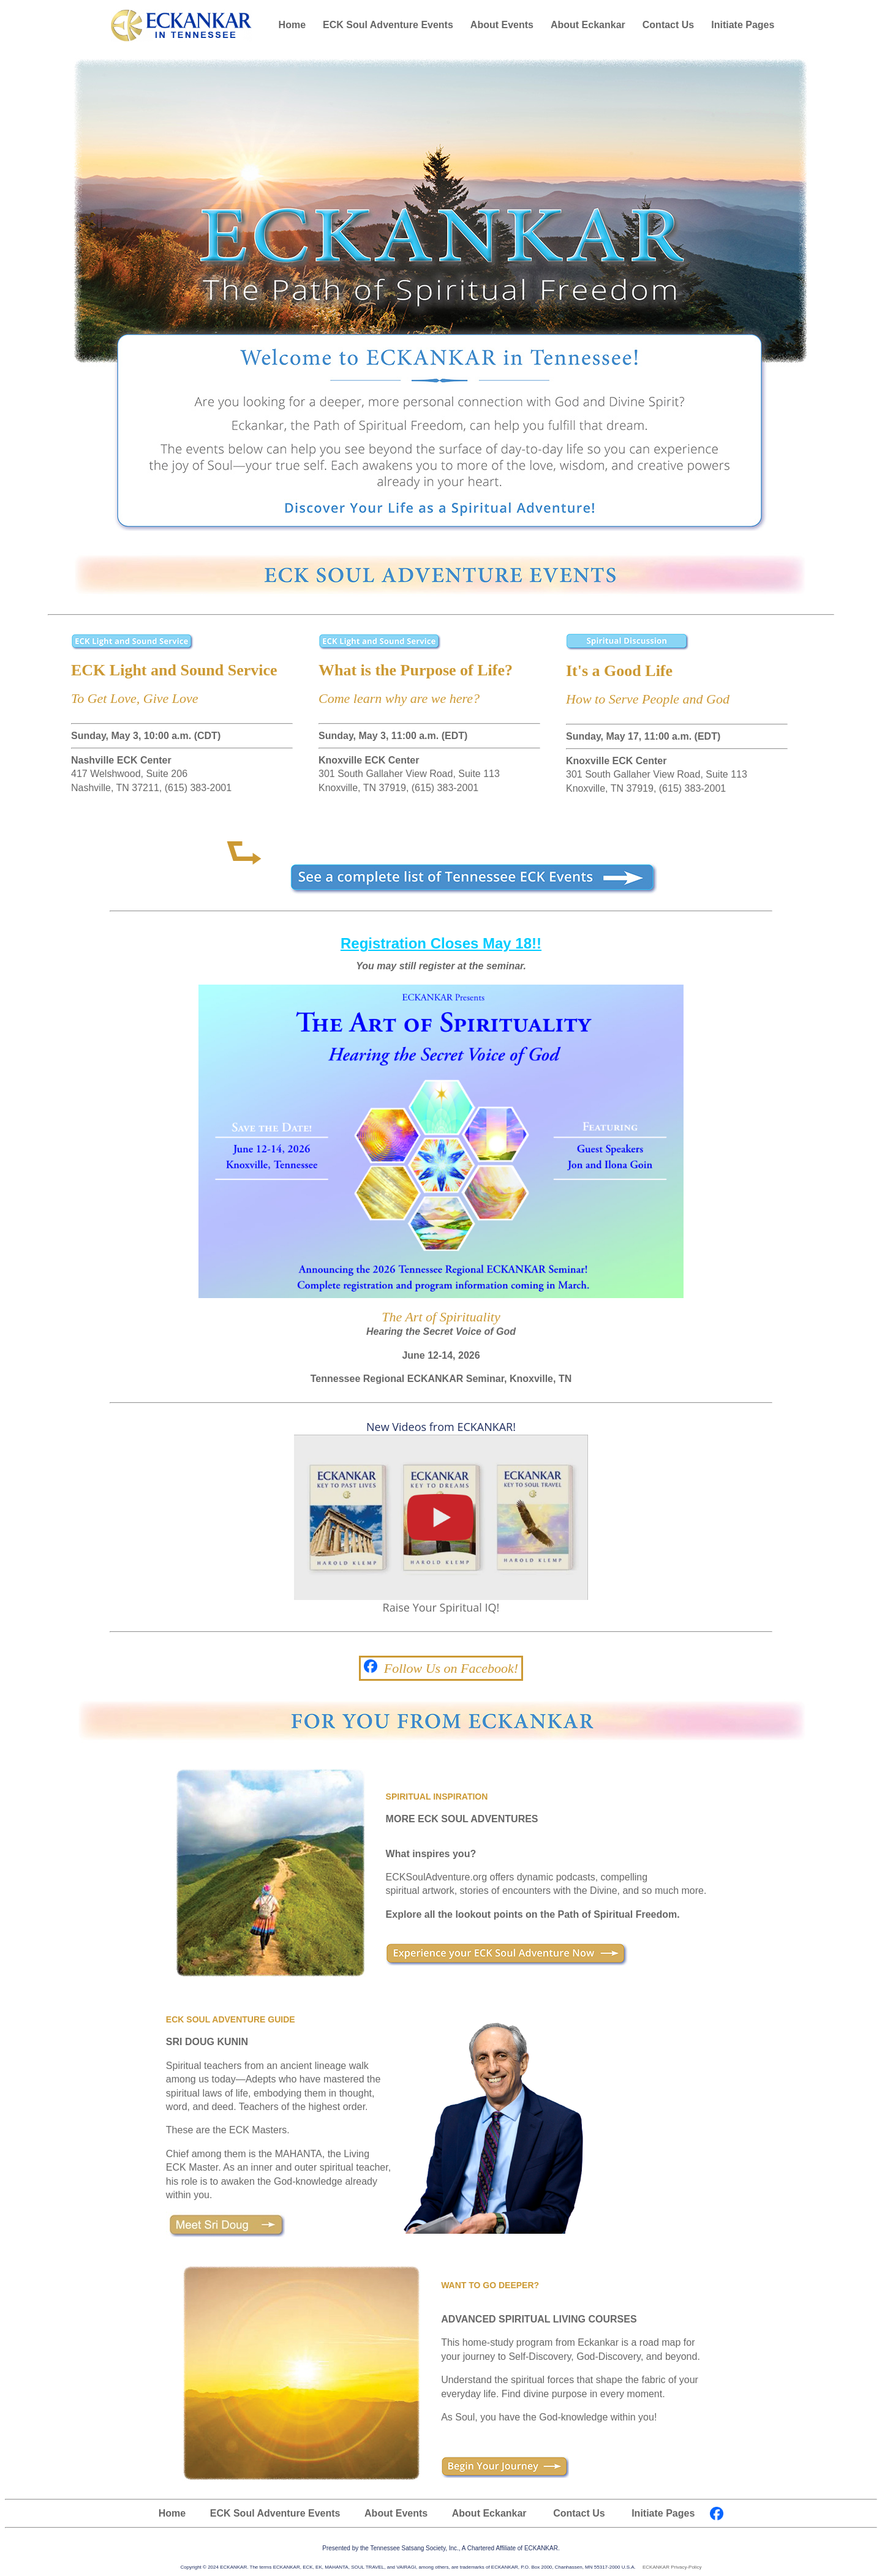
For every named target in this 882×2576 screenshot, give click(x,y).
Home (292, 25)
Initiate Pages (742, 25)
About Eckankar (588, 25)
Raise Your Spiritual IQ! (441, 1601)
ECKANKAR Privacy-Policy (672, 2567)
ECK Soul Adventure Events (388, 25)
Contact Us (668, 25)
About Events (501, 25)
